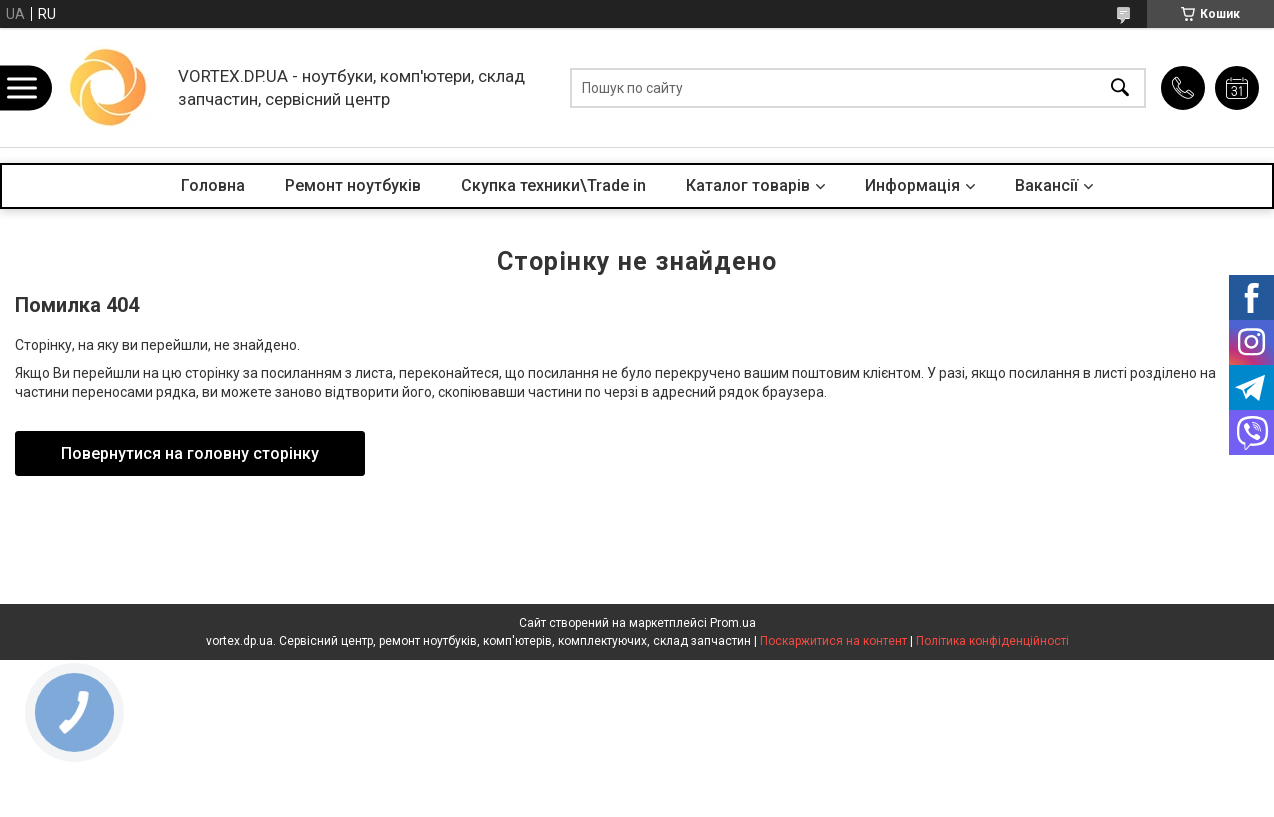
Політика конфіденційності (992, 641)
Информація (912, 185)
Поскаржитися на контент (833, 641)
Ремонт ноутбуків (353, 185)
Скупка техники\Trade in (553, 185)
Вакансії (1046, 185)
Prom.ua (733, 623)
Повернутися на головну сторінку (190, 453)
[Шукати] (1120, 87)
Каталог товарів (748, 185)
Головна (213, 185)
